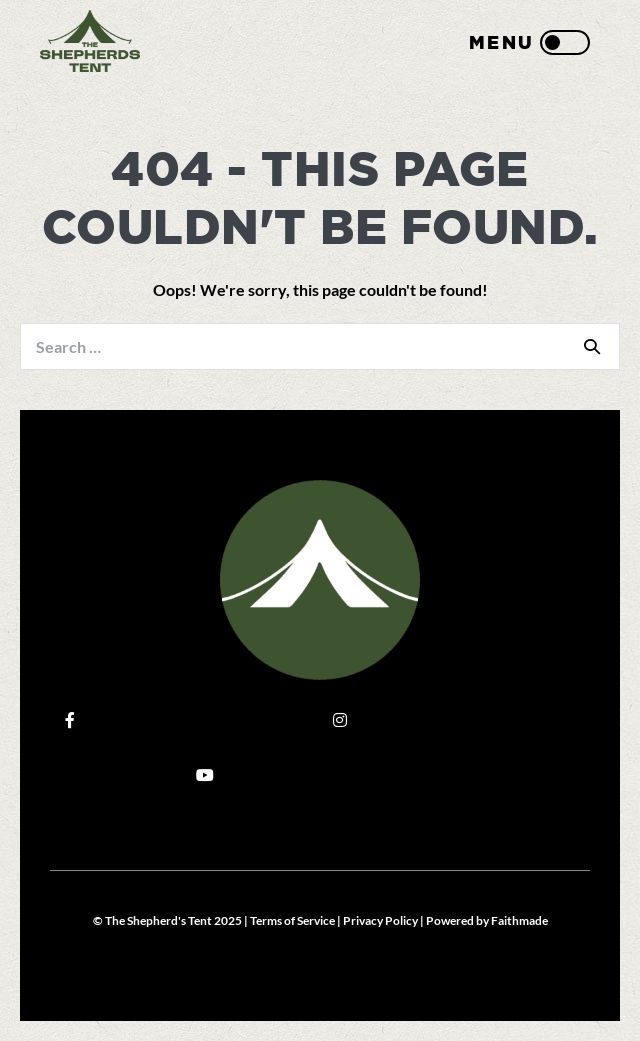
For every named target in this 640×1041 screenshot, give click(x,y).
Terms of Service (292, 920)
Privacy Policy (380, 920)
